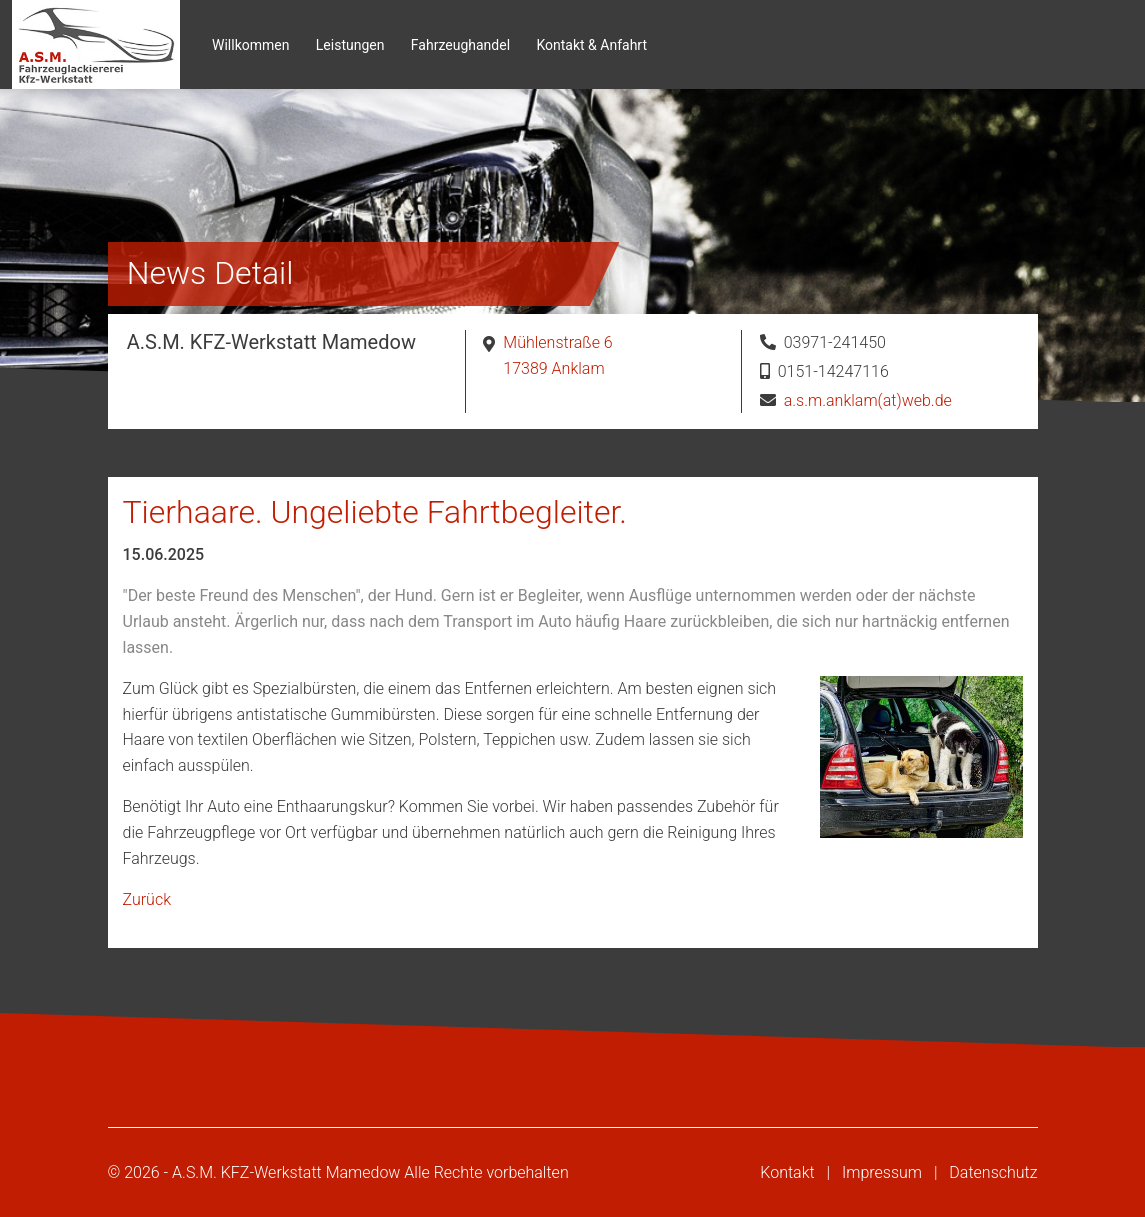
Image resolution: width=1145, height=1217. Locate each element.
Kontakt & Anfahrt (591, 45)
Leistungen (350, 45)
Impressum (882, 1172)
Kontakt (787, 1172)
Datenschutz (993, 1172)
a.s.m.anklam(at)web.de (868, 400)
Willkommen (250, 45)
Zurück (147, 899)
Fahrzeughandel (460, 45)
